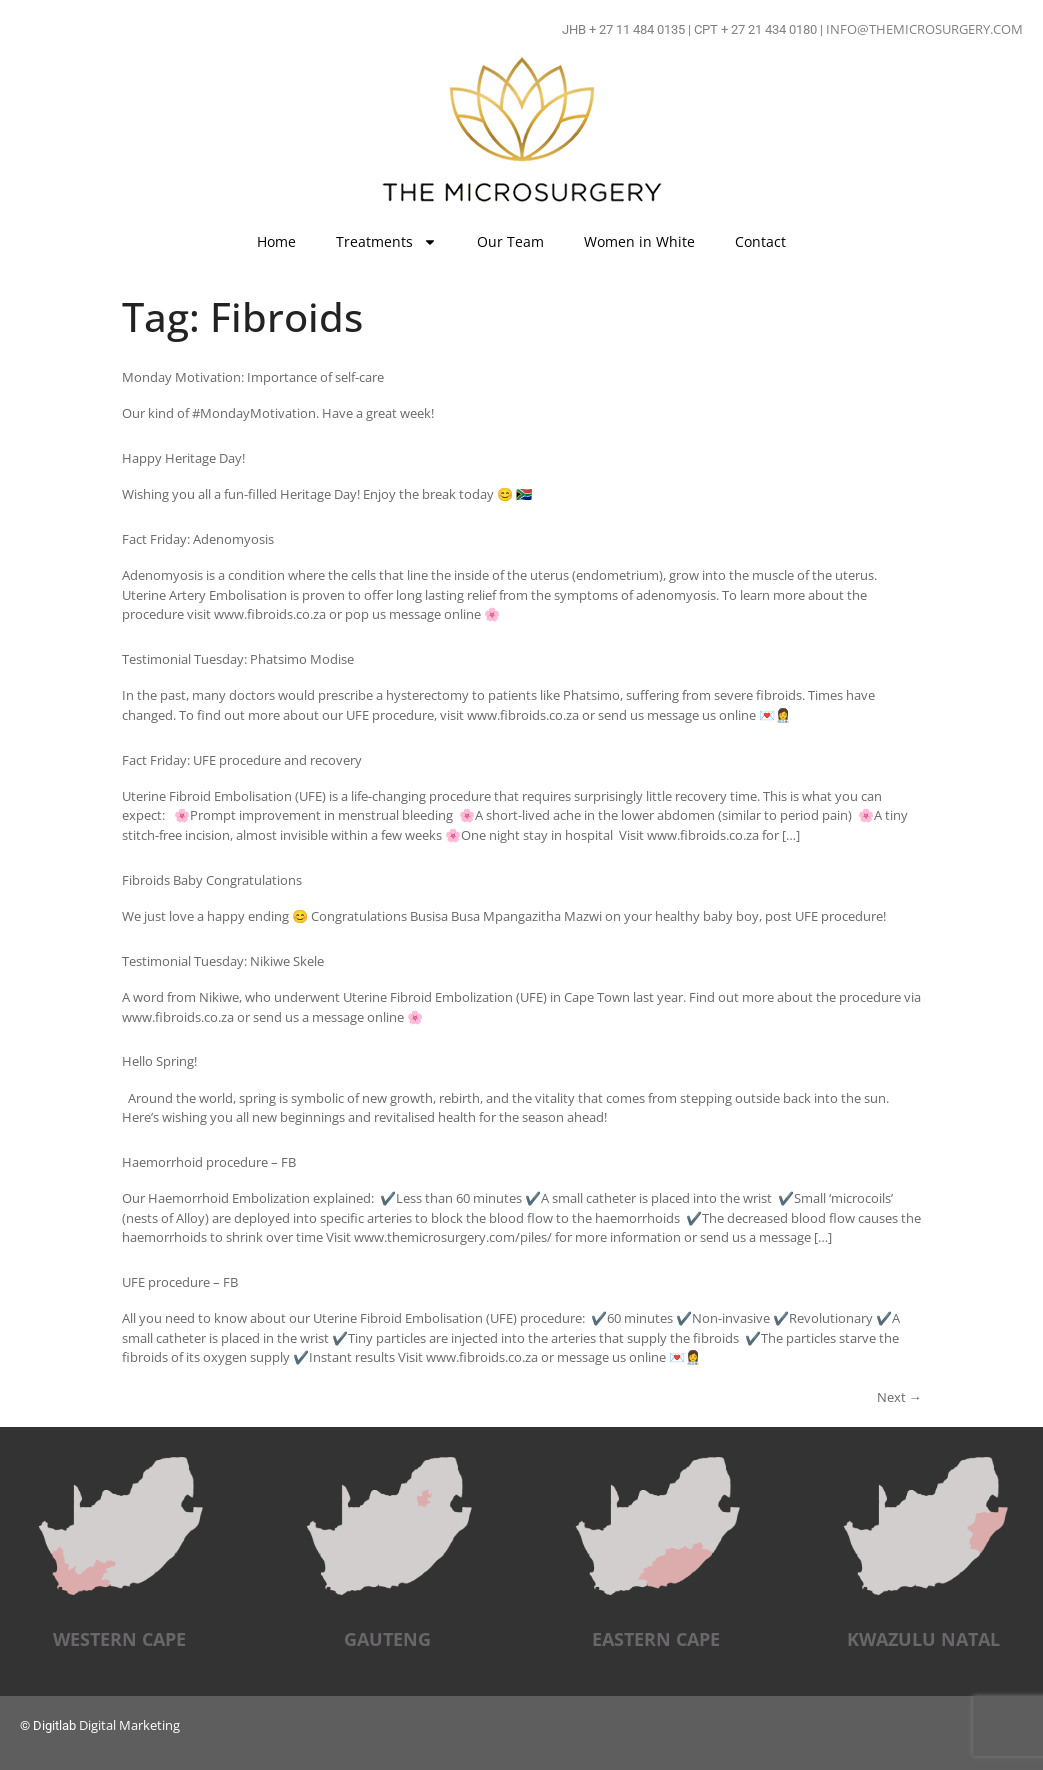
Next (899, 1397)
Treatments (386, 242)
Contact (760, 241)
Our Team (510, 241)
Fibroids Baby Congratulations (212, 880)
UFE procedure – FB (180, 1282)
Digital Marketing (129, 1725)
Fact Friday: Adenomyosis (198, 539)
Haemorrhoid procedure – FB (209, 1162)
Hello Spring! (159, 1061)
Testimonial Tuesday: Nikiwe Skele (223, 961)
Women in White (639, 241)
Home (276, 241)
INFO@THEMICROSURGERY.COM (924, 29)
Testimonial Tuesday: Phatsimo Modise (238, 659)
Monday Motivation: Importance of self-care (253, 377)
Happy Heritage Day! (183, 458)
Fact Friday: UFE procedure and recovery (242, 760)
